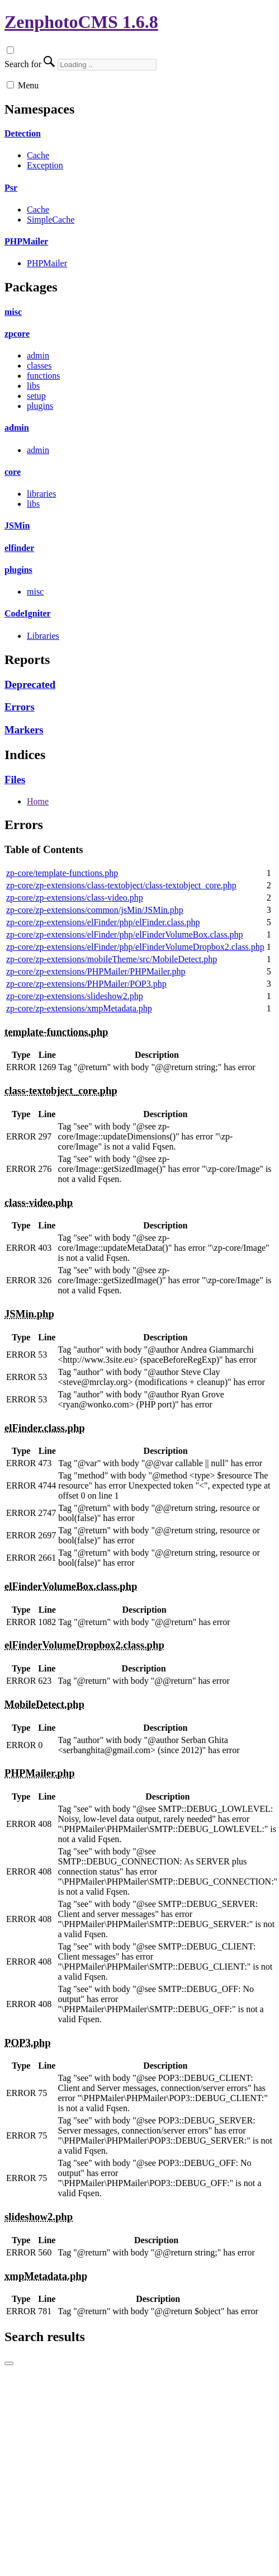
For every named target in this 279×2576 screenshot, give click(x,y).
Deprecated (29, 684)
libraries (41, 493)
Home (38, 801)
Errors (19, 707)
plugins (40, 406)
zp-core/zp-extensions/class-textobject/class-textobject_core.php (121, 885)
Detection (22, 133)
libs (33, 385)
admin (38, 355)
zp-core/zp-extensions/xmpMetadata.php (79, 1008)
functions (43, 375)
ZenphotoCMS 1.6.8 (81, 22)
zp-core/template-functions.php (62, 873)
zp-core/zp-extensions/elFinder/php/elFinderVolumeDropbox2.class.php (135, 947)
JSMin (17, 525)
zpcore (17, 333)
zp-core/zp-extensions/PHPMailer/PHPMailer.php (95, 971)
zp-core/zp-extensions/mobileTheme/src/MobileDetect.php (111, 959)
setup (36, 396)
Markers (24, 730)
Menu (28, 85)
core (12, 472)
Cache (38, 155)
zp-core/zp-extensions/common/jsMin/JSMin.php (94, 910)
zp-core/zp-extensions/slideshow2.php (74, 996)
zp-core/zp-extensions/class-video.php (74, 897)
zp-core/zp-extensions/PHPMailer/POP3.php (86, 983)
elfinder (19, 548)
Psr (10, 187)
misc (13, 312)
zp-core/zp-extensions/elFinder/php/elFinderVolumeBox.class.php (124, 934)
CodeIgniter (27, 613)
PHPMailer (26, 241)
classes (39, 365)
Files (14, 779)
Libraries (43, 636)
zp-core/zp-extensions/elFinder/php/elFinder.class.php (103, 922)
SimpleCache (50, 219)
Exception (45, 165)
